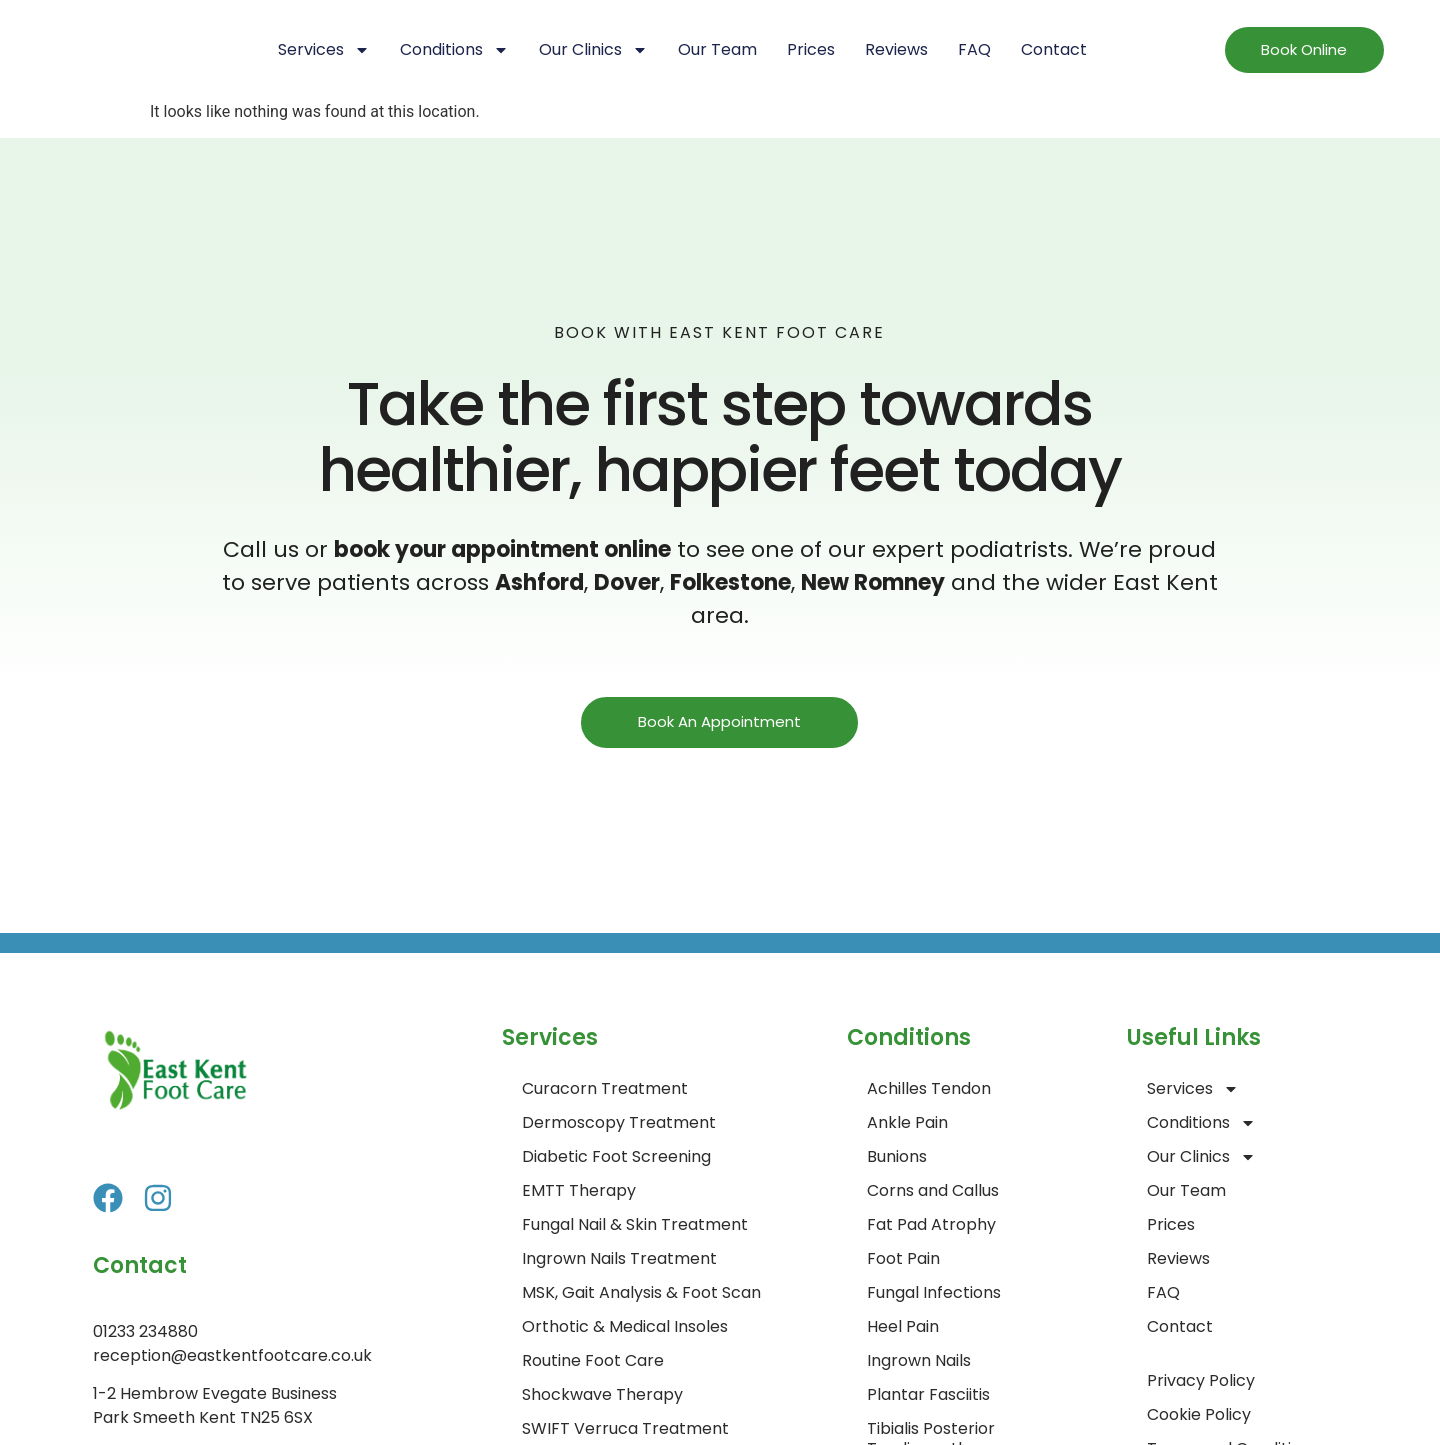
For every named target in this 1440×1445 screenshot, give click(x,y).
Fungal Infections (934, 1292)
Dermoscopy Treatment (619, 1122)
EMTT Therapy (579, 1190)
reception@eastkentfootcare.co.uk (232, 1355)
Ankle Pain (907, 1122)
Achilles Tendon (929, 1088)
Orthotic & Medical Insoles (625, 1326)
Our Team (717, 49)
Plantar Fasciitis (928, 1394)
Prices (811, 49)
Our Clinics (593, 50)
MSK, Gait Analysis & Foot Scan (641, 1292)
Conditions (454, 50)
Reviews (896, 49)
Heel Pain (903, 1326)
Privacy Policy (1201, 1380)
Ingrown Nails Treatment (619, 1258)
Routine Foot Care (593, 1360)
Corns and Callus (933, 1190)
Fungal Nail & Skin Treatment (635, 1224)
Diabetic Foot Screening (616, 1156)
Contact (1054, 49)
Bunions (897, 1156)
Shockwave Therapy (602, 1394)
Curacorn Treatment (605, 1088)
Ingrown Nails (919, 1360)
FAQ (974, 49)
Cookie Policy (1199, 1414)
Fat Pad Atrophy (931, 1224)
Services (324, 50)
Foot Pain (903, 1258)
